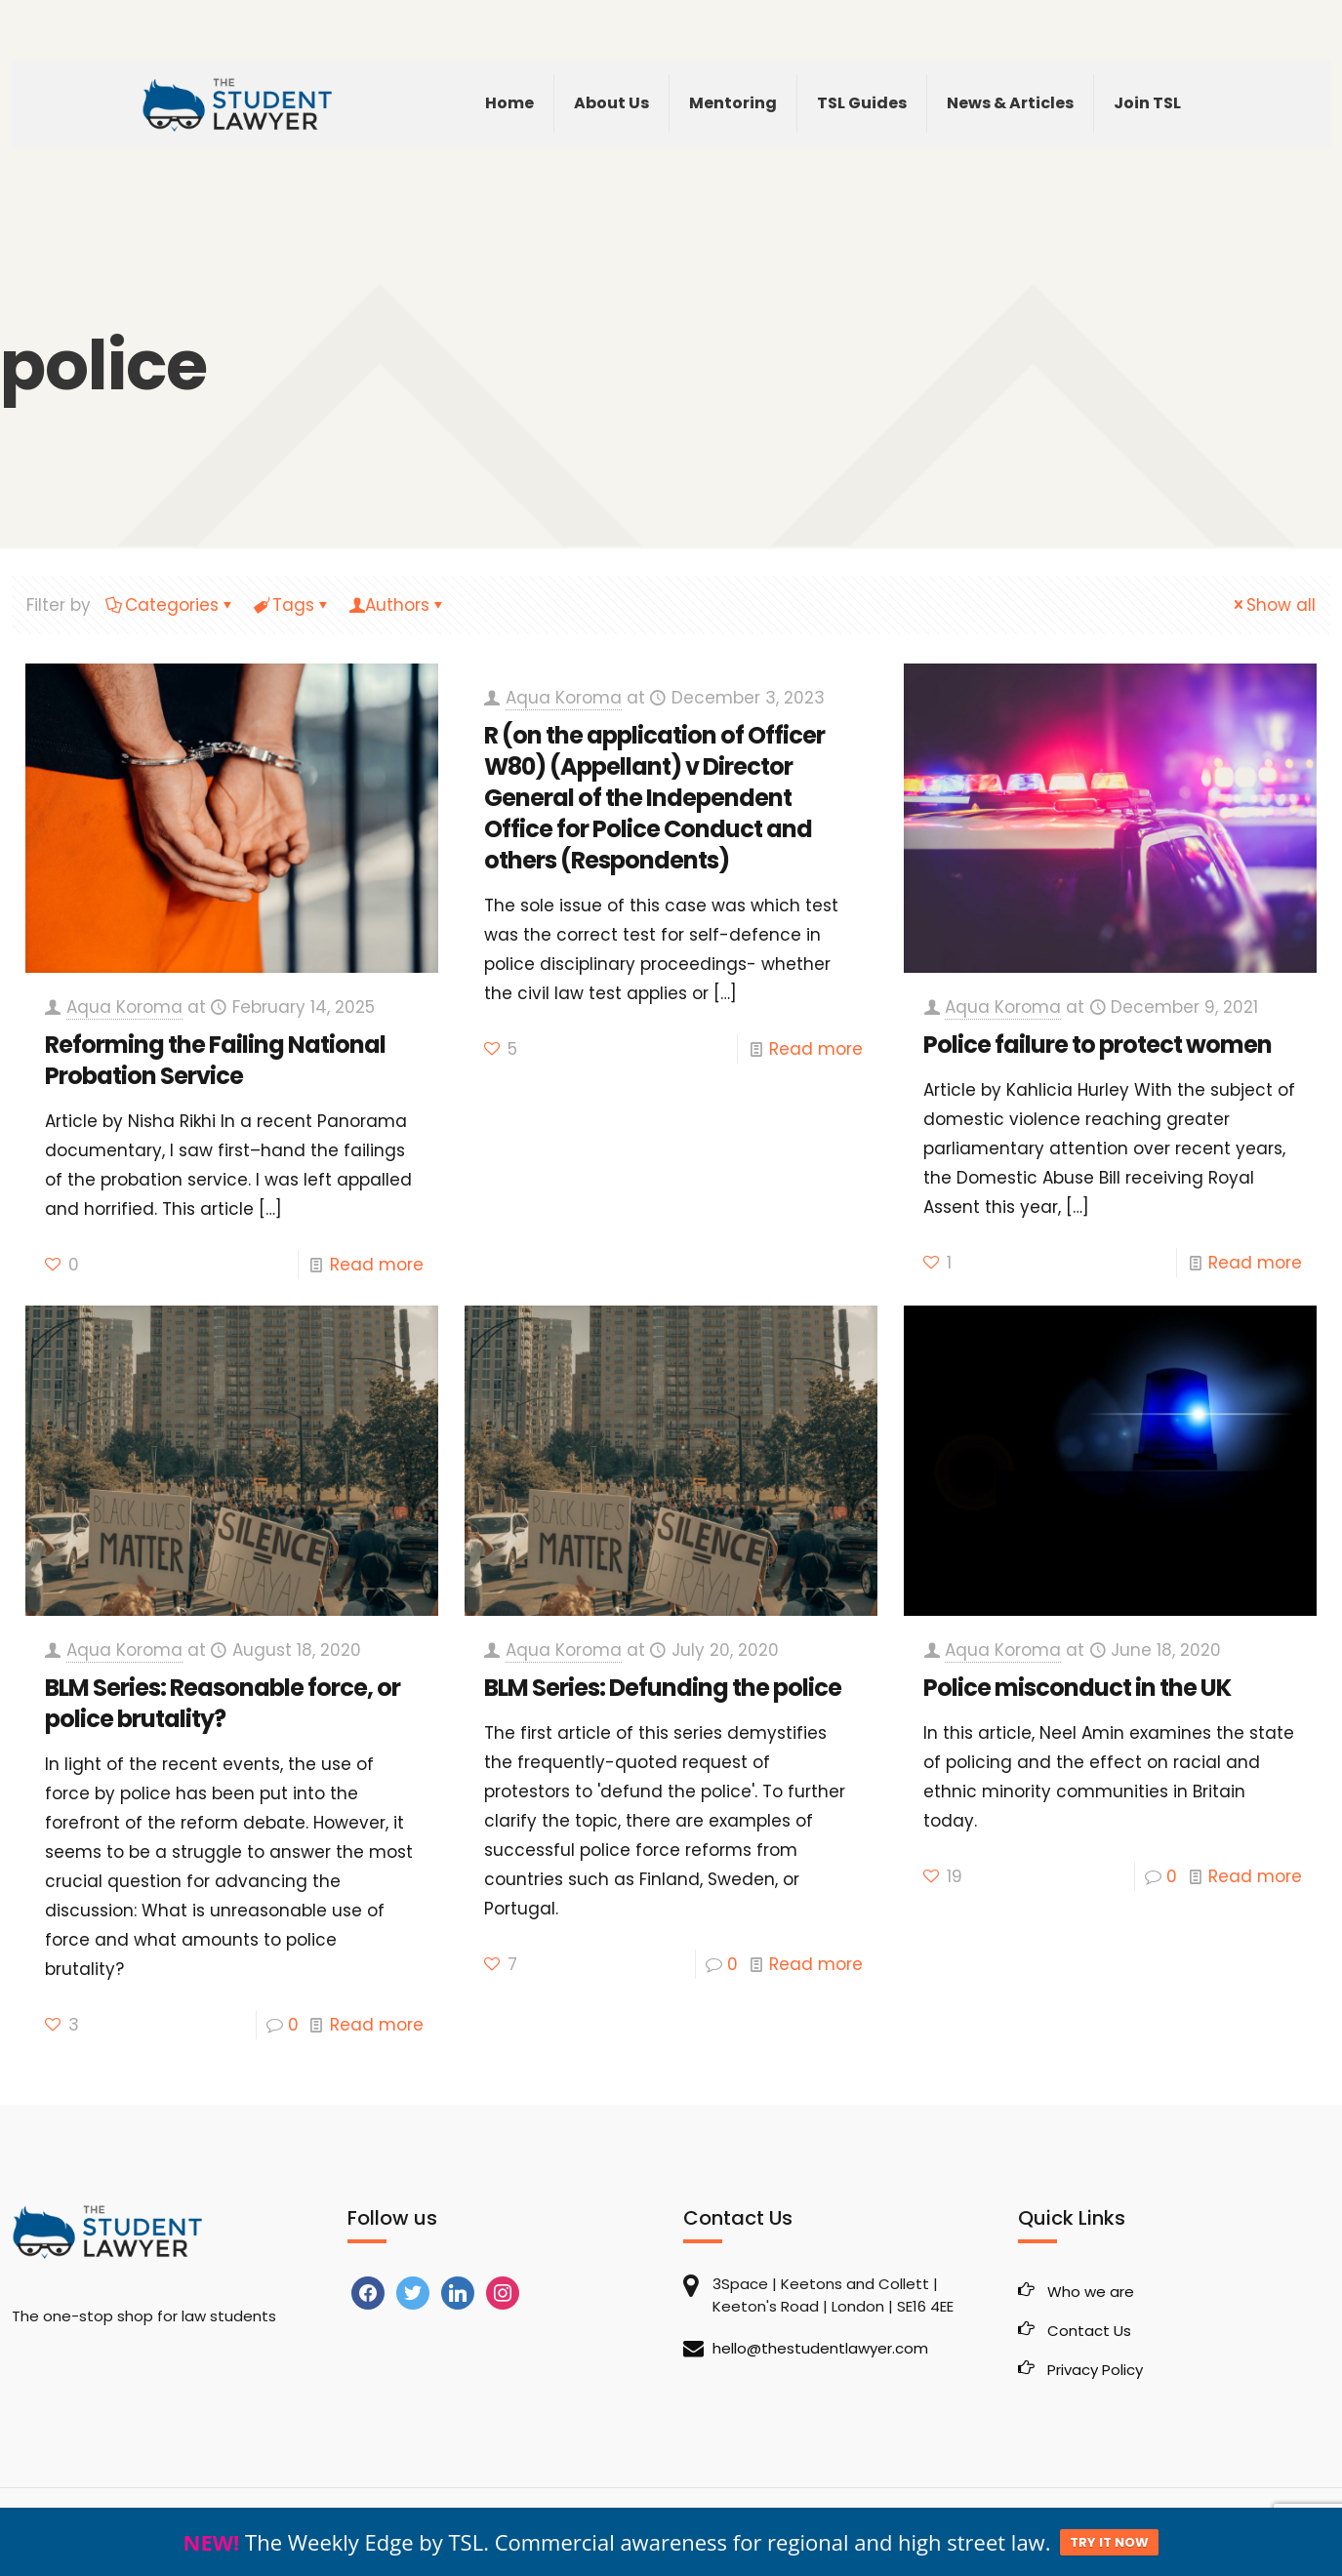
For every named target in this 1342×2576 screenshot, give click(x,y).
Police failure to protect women (1097, 1044)
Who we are (1090, 2291)
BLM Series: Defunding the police (662, 1687)
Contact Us (1089, 2330)
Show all (1273, 605)
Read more (377, 1264)
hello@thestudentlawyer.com (820, 2348)
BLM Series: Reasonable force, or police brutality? (222, 1703)
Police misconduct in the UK (1077, 1687)
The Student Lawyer (137, 2528)
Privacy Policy (1095, 2369)
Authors (397, 605)
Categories (170, 605)
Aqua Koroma (124, 1007)
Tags (292, 605)
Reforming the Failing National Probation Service (215, 1060)
